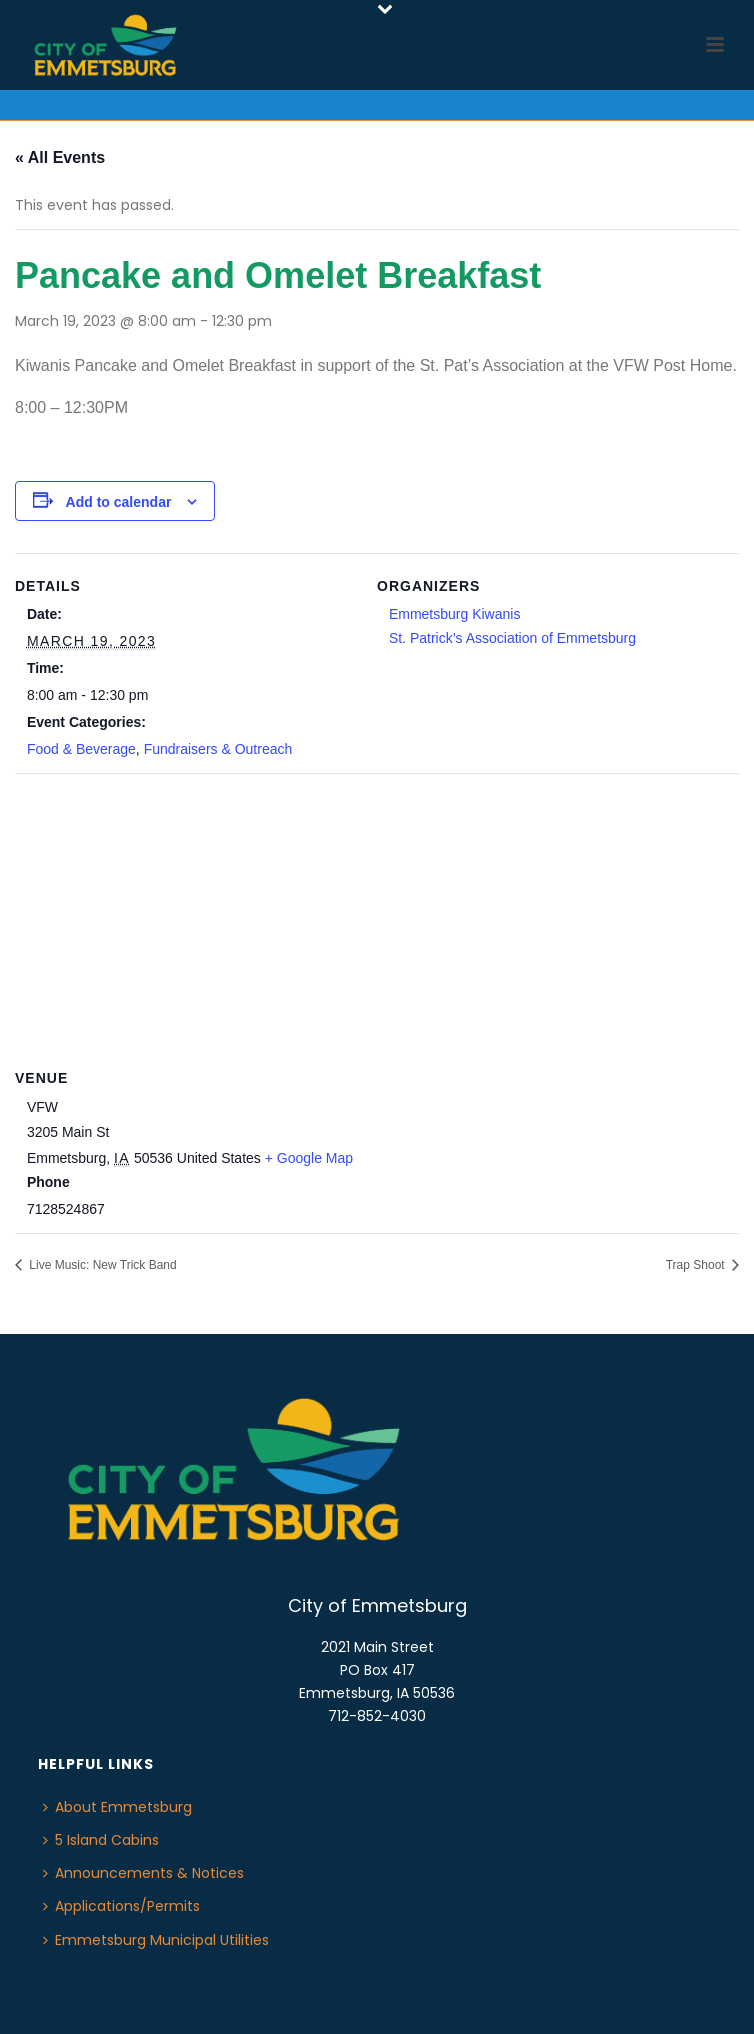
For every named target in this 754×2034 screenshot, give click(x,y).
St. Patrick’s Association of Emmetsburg (512, 638)
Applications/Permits (121, 1906)
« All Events (60, 157)
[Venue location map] (377, 917)
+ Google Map (309, 1158)
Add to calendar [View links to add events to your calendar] (119, 502)
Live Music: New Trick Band (101, 1265)
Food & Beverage (81, 749)
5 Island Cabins (101, 1840)
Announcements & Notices (143, 1873)
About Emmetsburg (117, 1807)
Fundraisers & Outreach (218, 749)
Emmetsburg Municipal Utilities (156, 1940)
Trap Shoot (697, 1265)
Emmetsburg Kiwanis (455, 614)
